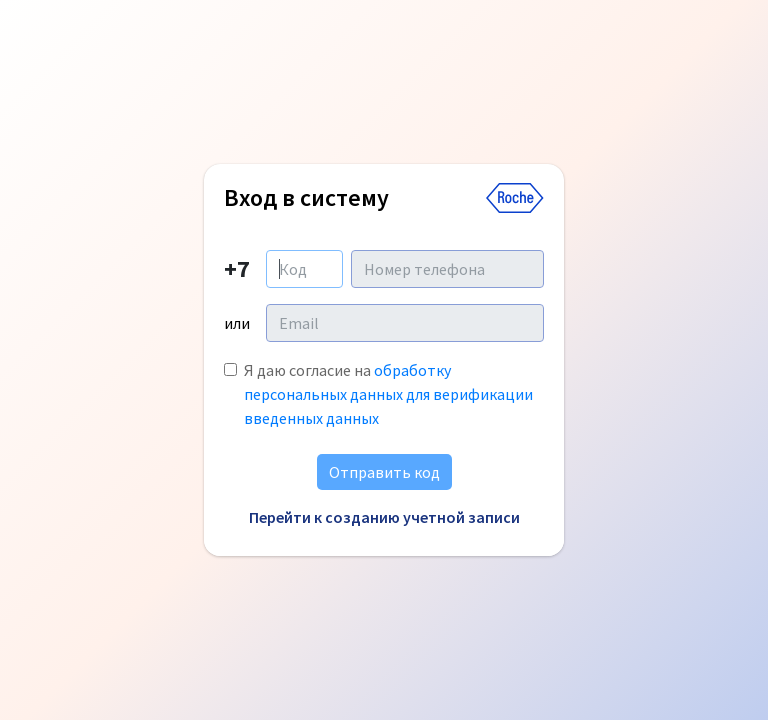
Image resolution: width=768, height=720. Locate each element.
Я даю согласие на (388, 394)
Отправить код (384, 472)
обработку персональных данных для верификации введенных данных (388, 394)
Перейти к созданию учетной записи (384, 517)
